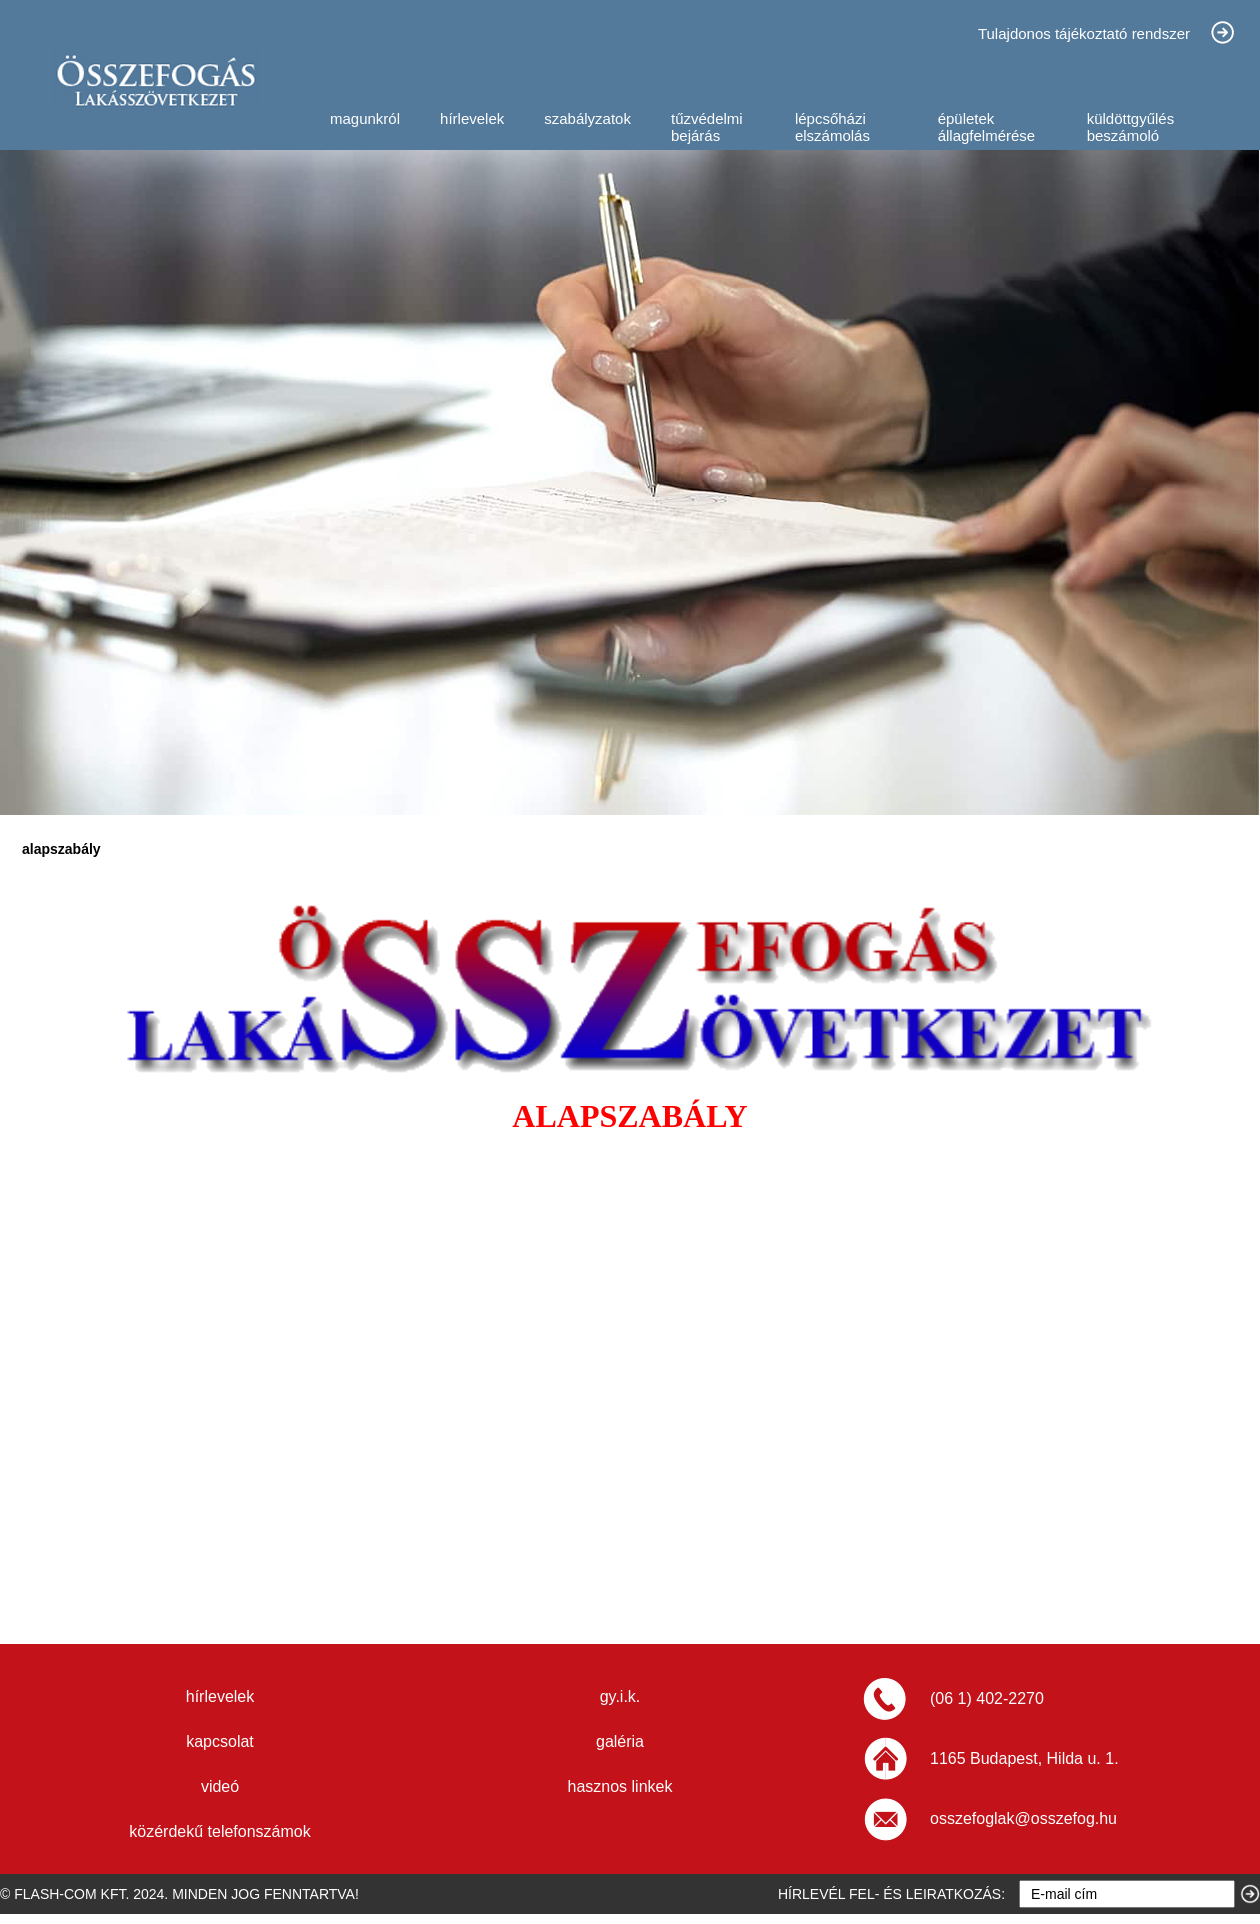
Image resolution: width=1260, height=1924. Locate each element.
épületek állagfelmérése (987, 127)
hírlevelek (472, 118)
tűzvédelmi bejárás (707, 127)
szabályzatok (587, 118)
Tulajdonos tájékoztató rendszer (1084, 33)
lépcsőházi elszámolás (832, 127)
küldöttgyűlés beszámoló (1131, 127)
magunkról (365, 118)
